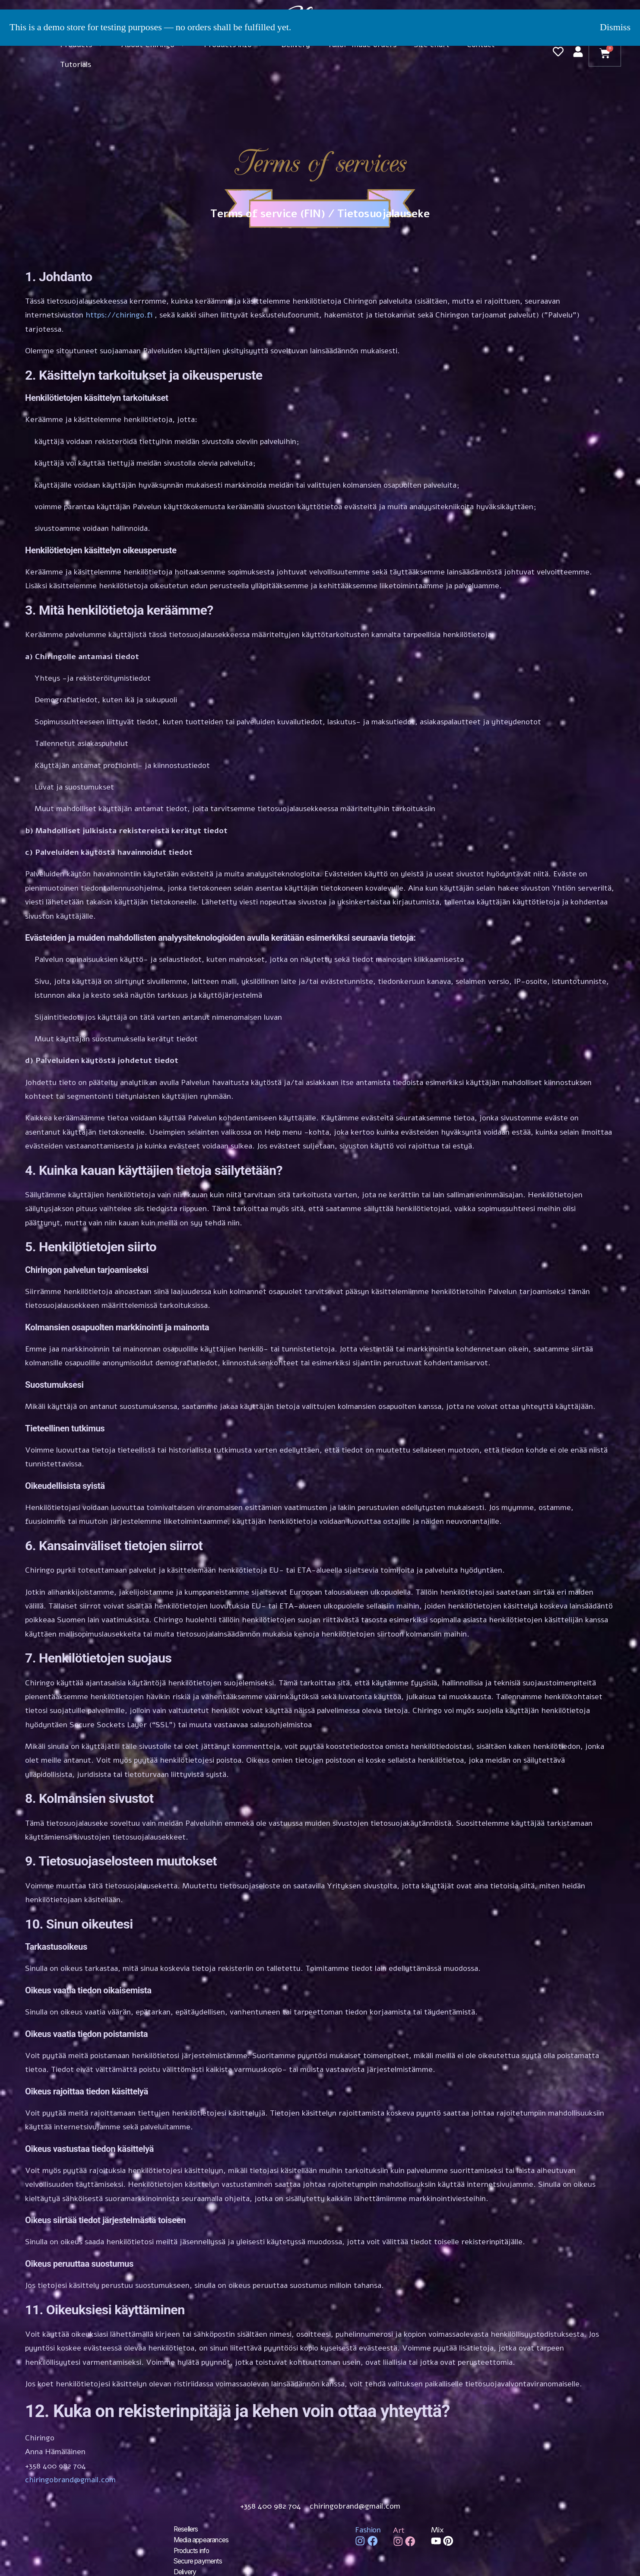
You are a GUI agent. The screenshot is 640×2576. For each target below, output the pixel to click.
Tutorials (75, 64)
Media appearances (203, 2539)
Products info (194, 2550)
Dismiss (615, 27)
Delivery (186, 2570)
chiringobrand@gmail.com (70, 2479)
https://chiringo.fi (119, 315)
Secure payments (200, 2560)
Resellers (187, 2529)
